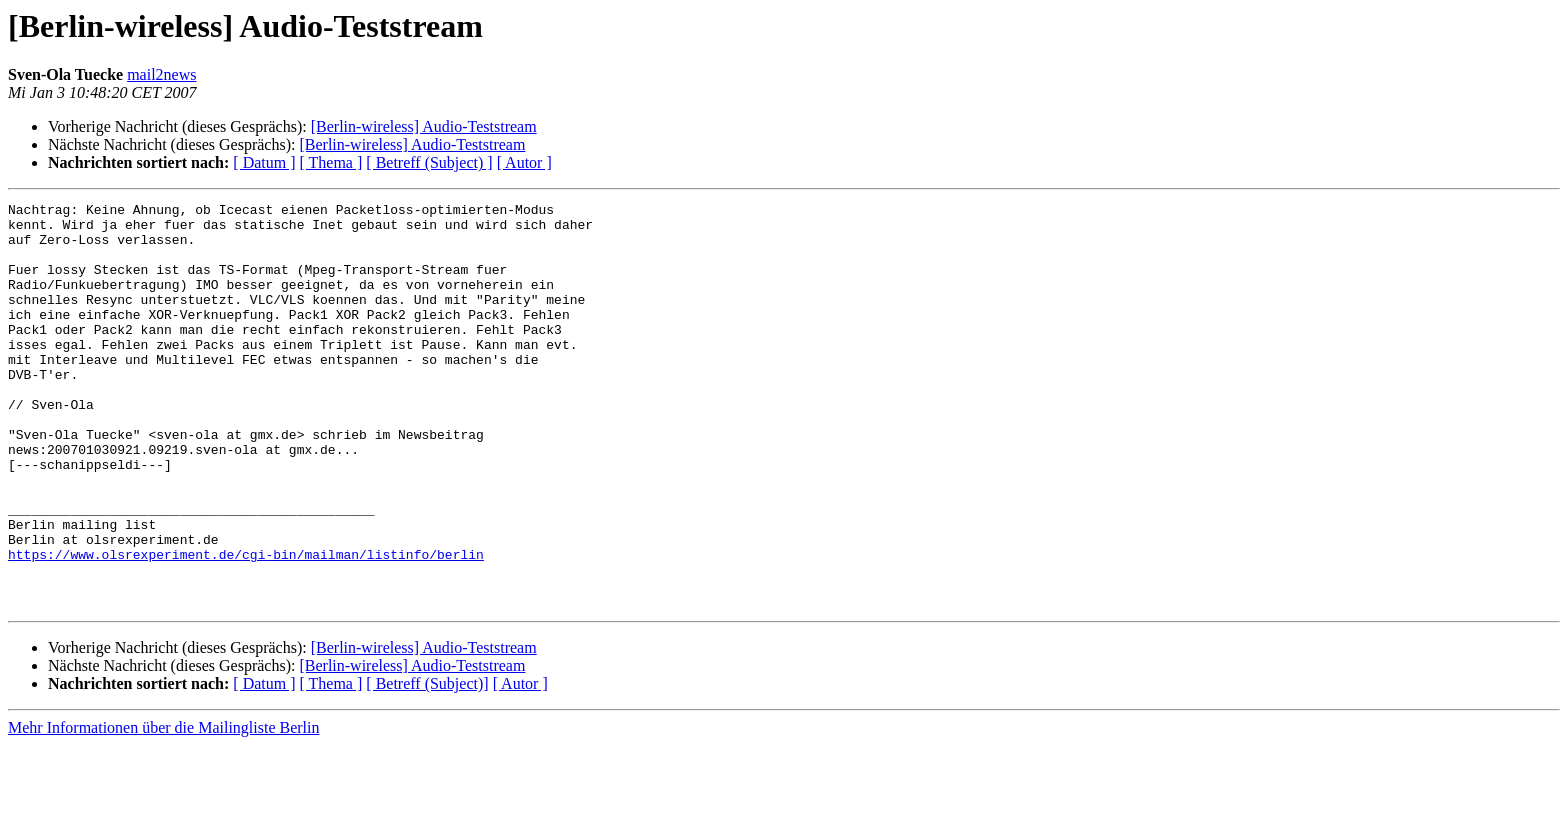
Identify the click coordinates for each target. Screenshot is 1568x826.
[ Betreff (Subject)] (427, 764)
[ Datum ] (264, 162)
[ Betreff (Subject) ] (429, 162)
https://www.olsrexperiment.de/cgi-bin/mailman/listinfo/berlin (246, 626)
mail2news (161, 74)
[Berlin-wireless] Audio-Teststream (424, 126)
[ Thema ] (331, 162)
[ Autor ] (524, 162)
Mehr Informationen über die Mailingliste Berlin (163, 808)
